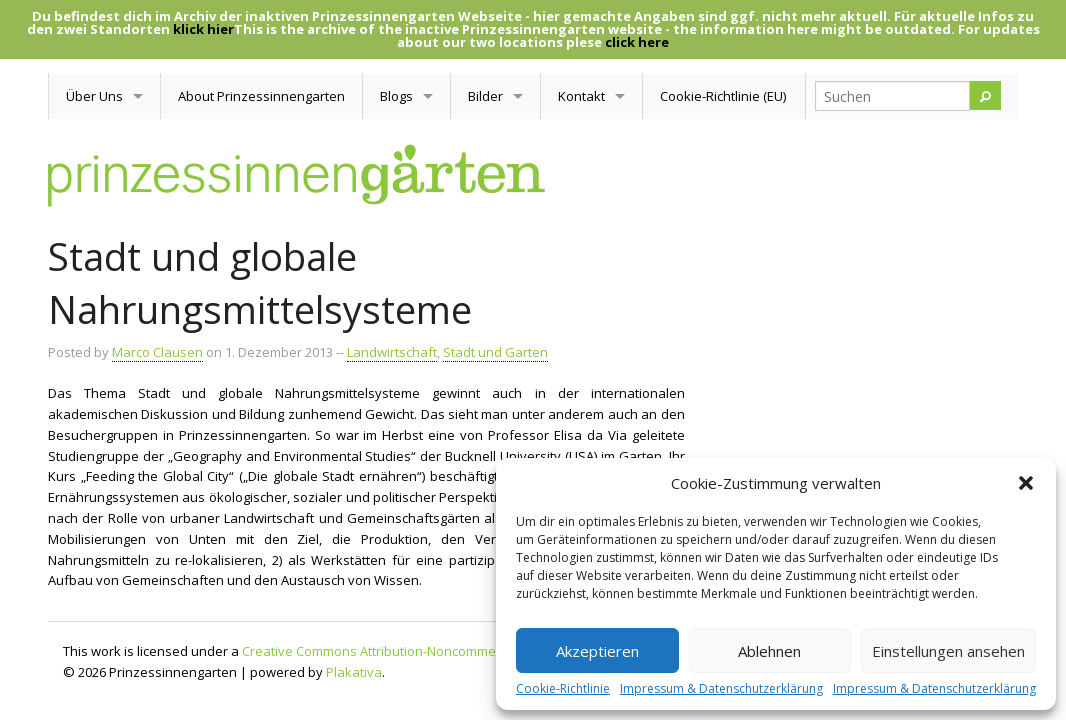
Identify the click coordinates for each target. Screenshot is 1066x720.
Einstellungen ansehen (948, 651)
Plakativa (354, 672)
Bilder (485, 96)
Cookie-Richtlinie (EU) (723, 96)
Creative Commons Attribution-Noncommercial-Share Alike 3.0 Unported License (483, 651)
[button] (1026, 483)
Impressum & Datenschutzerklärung (721, 689)
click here (637, 42)
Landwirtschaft (392, 352)
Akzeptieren (597, 651)
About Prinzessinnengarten (261, 96)
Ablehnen (769, 651)
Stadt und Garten (495, 352)
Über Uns (94, 96)
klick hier (203, 29)
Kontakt (581, 96)
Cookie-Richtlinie (563, 689)
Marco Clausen (157, 352)
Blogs (396, 96)
